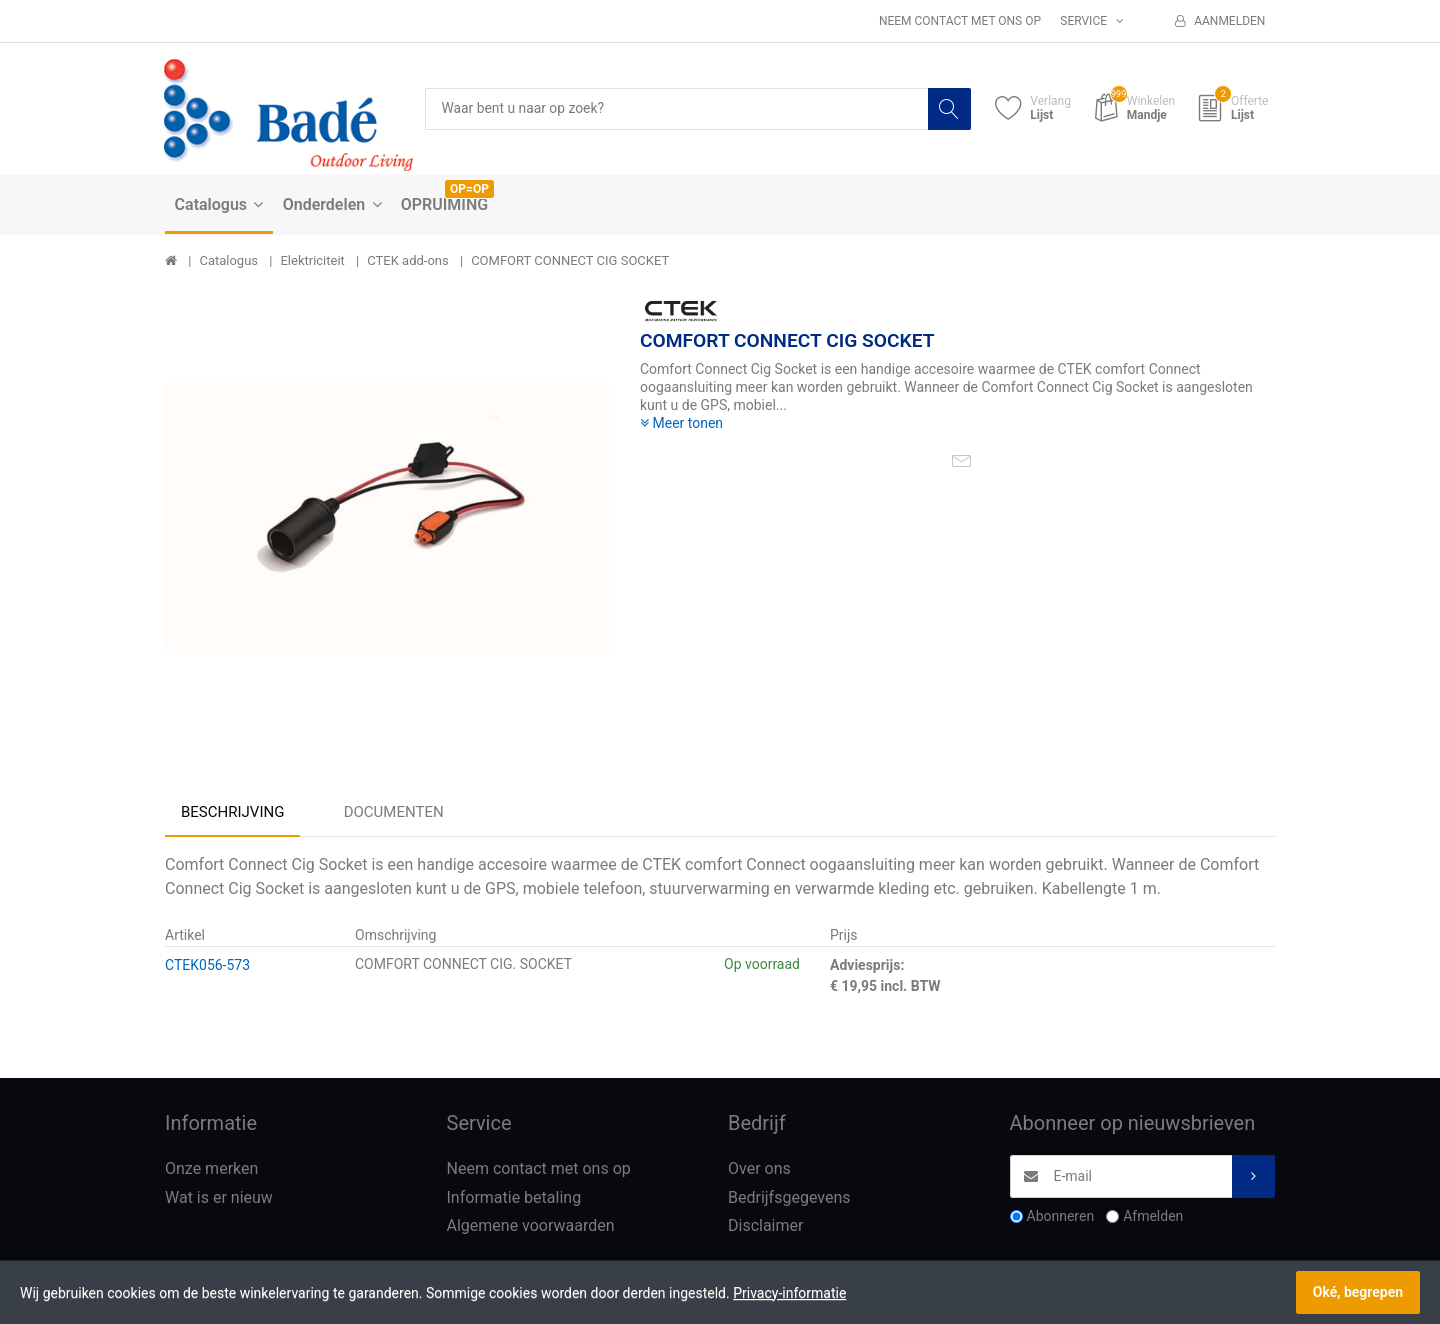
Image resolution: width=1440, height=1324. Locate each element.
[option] (387, 517)
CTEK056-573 (207, 965)
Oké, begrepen (1358, 1292)
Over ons (759, 1168)
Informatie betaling (514, 1197)
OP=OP (469, 189)
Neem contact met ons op (960, 21)
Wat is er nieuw (219, 1197)
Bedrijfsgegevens (789, 1197)
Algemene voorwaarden (531, 1226)
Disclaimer (765, 1226)
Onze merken (211, 1168)
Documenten (394, 812)
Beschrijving (232, 812)
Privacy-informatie (789, 1293)
